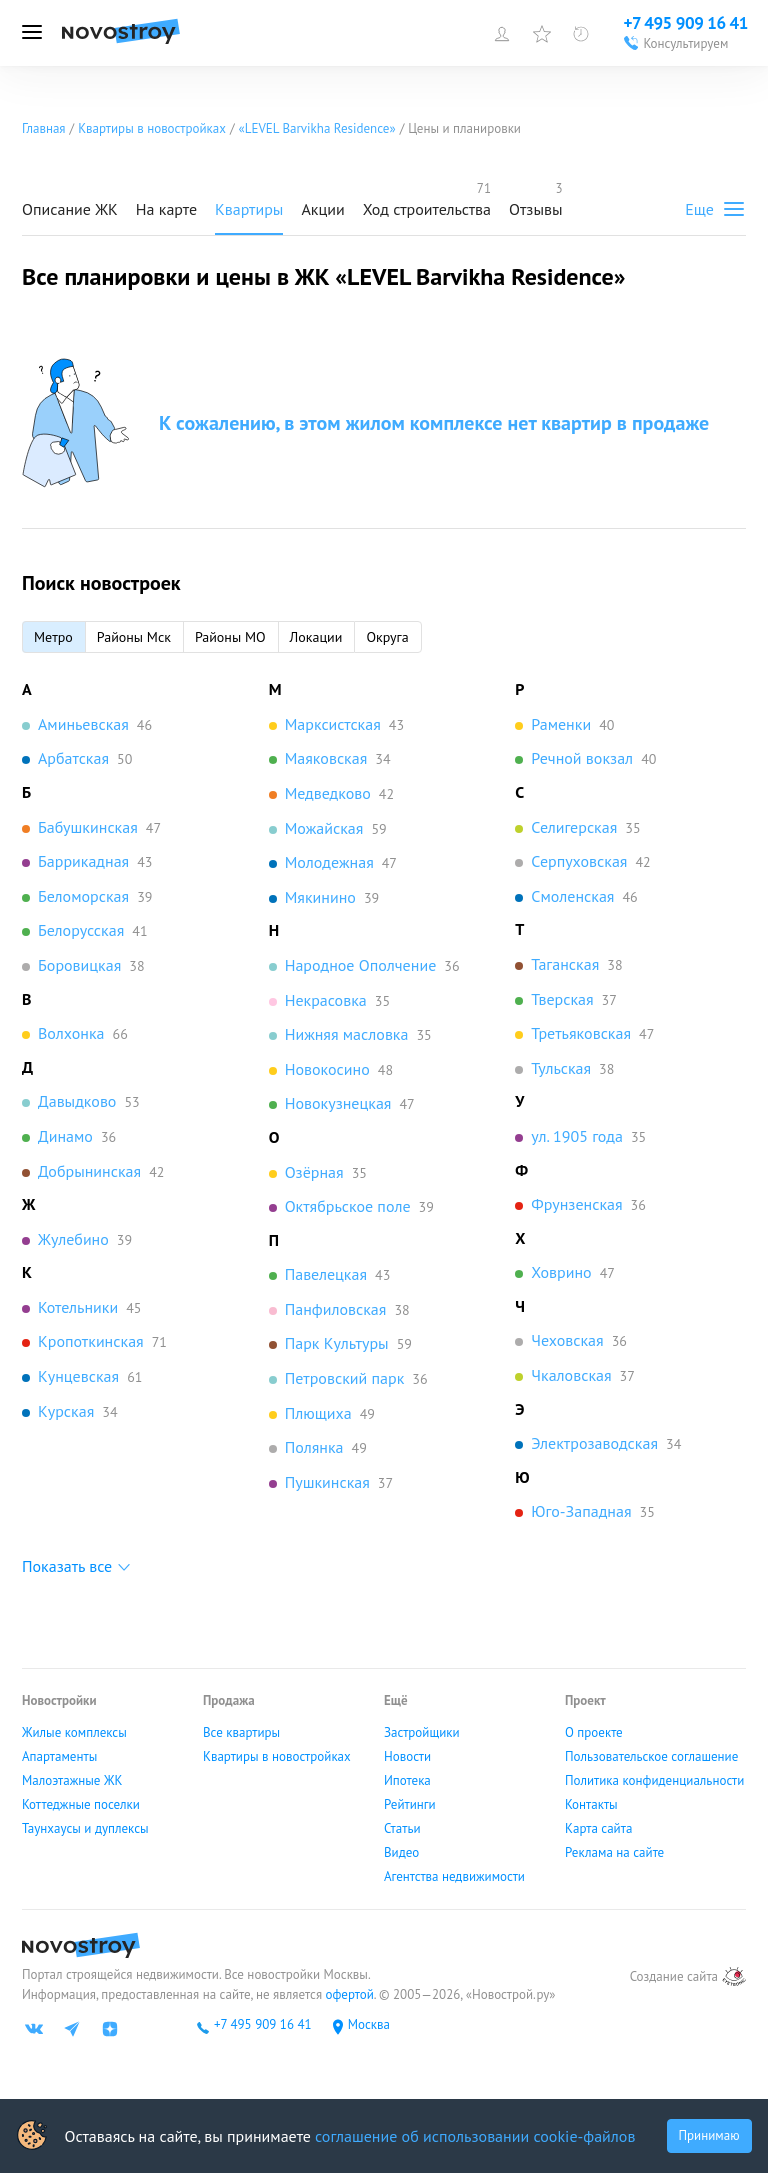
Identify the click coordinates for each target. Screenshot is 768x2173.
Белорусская (81, 930)
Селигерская (574, 827)
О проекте (594, 1733)
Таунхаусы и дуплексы (85, 1829)
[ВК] (34, 2029)
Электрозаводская (594, 1443)
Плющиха (318, 1413)
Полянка (314, 1447)
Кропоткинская (91, 1341)
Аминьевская (83, 724)
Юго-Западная (581, 1511)
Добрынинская (89, 1171)
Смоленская (572, 896)
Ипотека (407, 1781)
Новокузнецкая (338, 1103)
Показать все (67, 1566)
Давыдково (77, 1101)
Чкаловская (571, 1375)
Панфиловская (336, 1309)
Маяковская (326, 758)
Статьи (402, 1829)
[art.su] (734, 1976)
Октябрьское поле (348, 1206)
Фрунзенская (576, 1204)
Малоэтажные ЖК (72, 1781)
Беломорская (83, 896)
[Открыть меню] (32, 33)
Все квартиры (241, 1733)
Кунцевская (78, 1376)
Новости (407, 1757)
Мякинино (320, 897)
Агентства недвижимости (454, 1877)
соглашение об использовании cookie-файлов (475, 2136)
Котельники (78, 1307)
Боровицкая (79, 965)
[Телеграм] (72, 2029)
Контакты (591, 1805)
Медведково (328, 793)
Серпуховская (579, 861)
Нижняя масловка (347, 1034)
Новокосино (327, 1069)
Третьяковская (581, 1033)
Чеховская (567, 1340)
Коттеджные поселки (81, 1805)
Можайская (324, 828)
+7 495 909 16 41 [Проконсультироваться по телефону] (685, 23)
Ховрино (561, 1272)
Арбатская (73, 758)
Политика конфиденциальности (654, 1781)
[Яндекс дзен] (110, 2029)
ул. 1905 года (577, 1136)
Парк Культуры (337, 1343)
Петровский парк (345, 1378)
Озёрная (314, 1172)
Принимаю (709, 2135)
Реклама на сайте (614, 1853)
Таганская (565, 964)
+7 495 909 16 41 (263, 2025)
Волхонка (71, 1033)
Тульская (561, 1068)
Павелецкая (326, 1274)
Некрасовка (326, 1000)
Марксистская (333, 724)
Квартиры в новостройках (277, 1757)
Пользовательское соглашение (651, 1757)
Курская (66, 1411)
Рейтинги (410, 1805)
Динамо (65, 1136)
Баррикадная (83, 861)
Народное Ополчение (361, 965)
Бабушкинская (88, 827)
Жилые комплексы (74, 1733)
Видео (401, 1853)
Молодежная (329, 862)
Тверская (562, 999)
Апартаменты (59, 1757)
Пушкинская (327, 1482)
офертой (348, 1994)
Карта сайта (598, 1829)
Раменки (561, 724)
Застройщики (422, 1733)
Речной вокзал (582, 758)
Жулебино (73, 1239)
